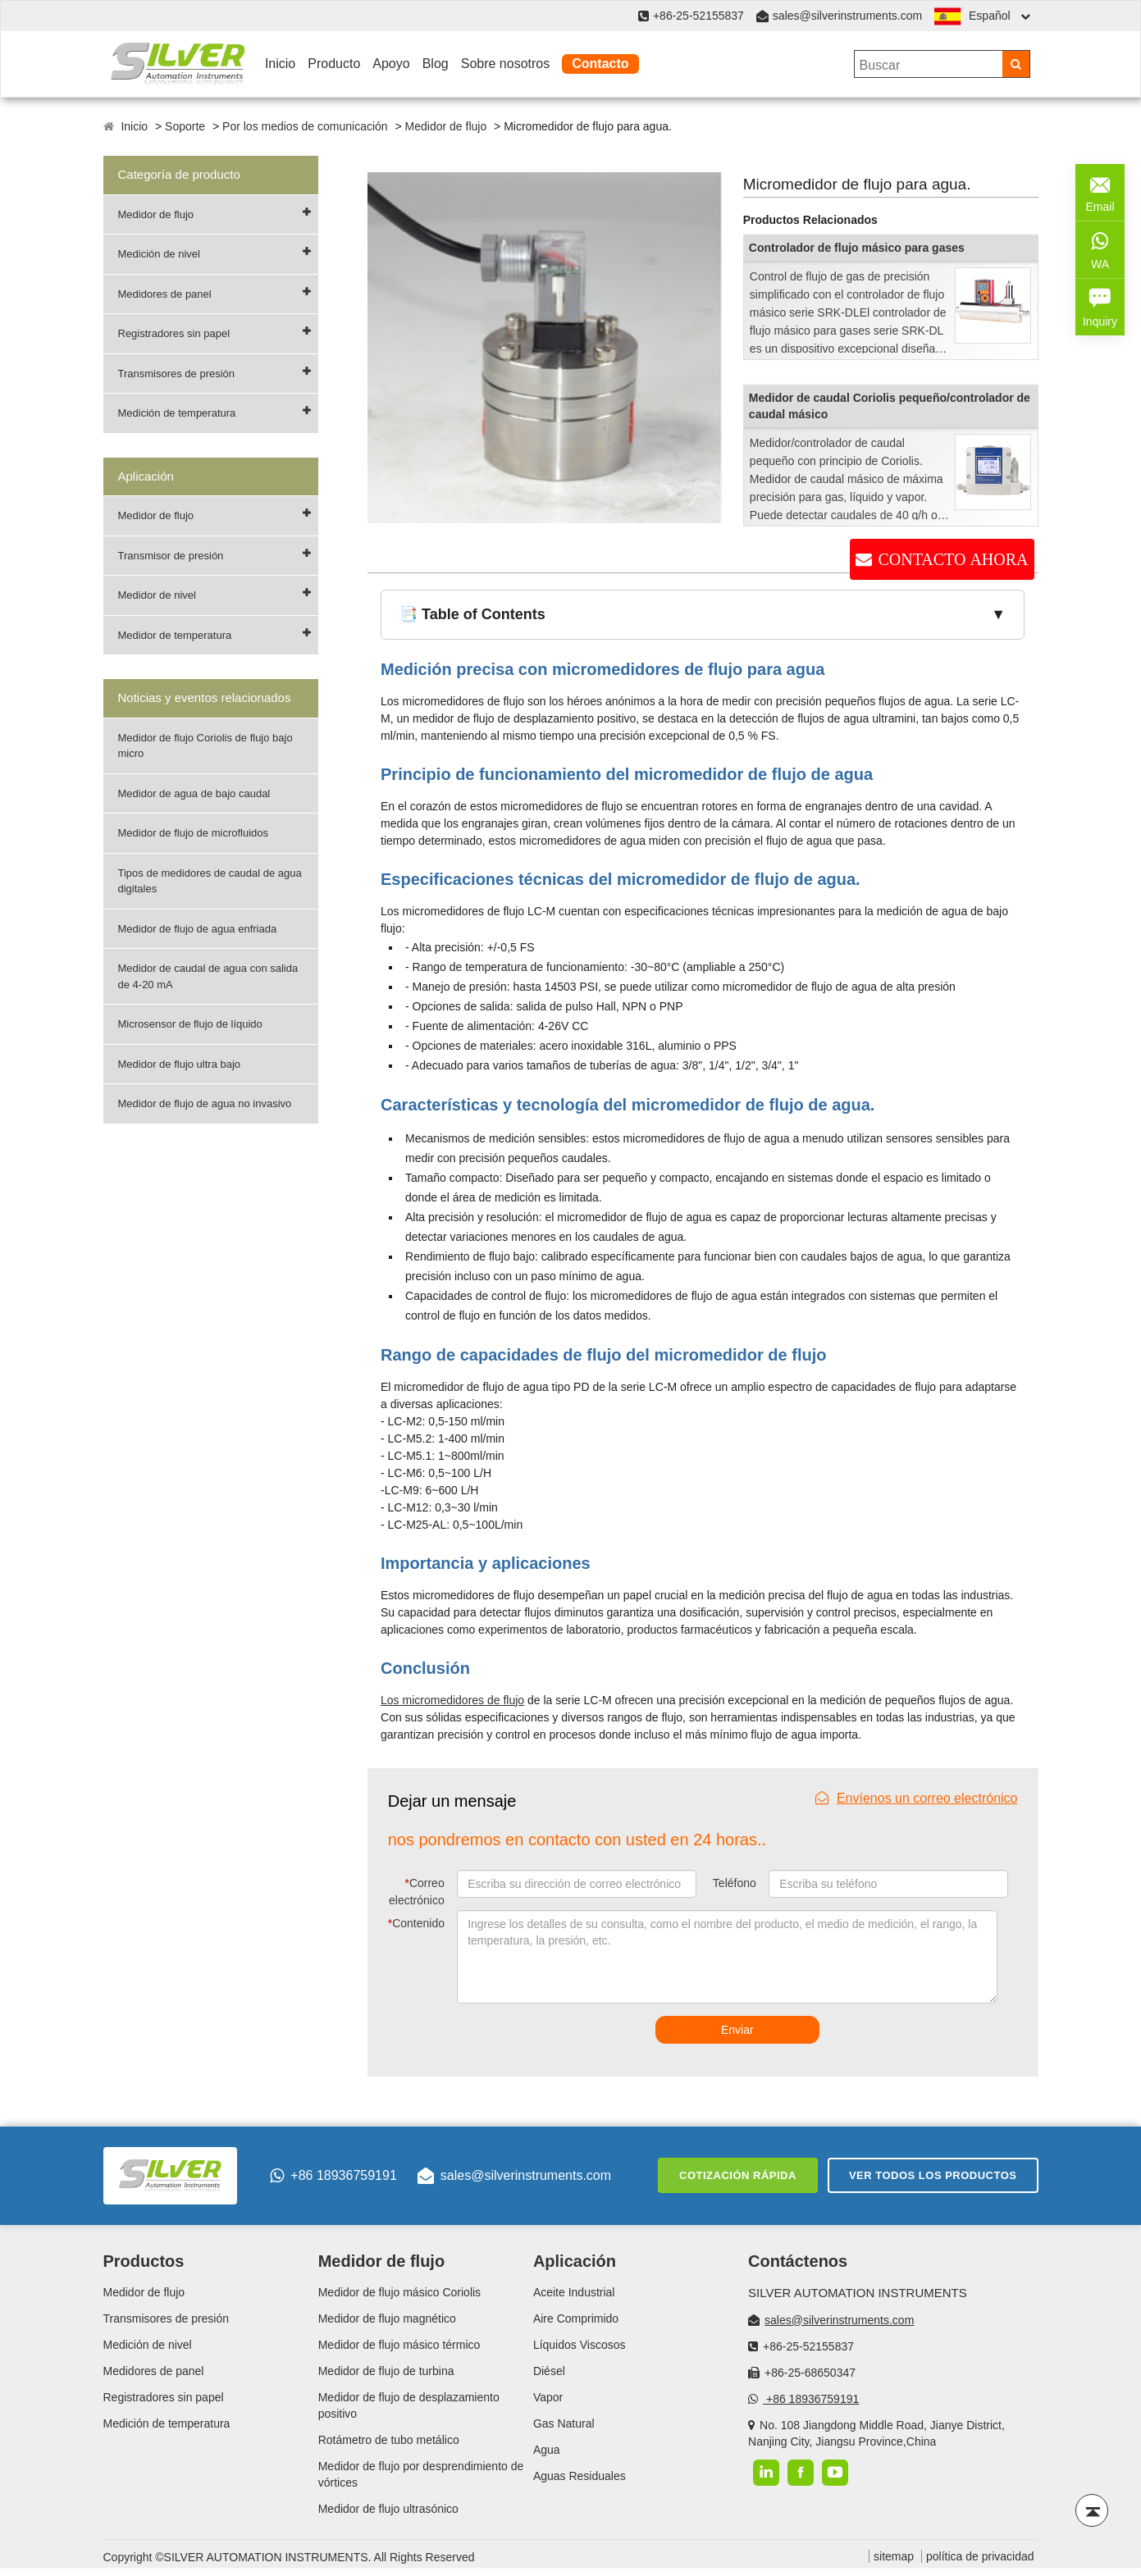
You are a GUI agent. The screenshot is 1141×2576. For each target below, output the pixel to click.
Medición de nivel (159, 254)
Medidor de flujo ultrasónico (388, 2508)
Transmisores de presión (176, 373)
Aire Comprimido (575, 2318)
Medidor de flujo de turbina (386, 2371)
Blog (435, 64)
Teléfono (734, 1883)
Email (1100, 191)
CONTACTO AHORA (953, 559)
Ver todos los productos (933, 2175)
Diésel (549, 2371)
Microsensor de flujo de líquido (190, 1024)
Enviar (737, 2029)
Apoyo (390, 64)
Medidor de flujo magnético (387, 2318)
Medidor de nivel (157, 595)
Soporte (185, 126)
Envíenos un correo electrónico (916, 1798)
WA (1100, 248)
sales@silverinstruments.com (847, 15)
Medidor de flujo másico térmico (399, 2344)
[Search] (1015, 64)
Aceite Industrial (574, 2292)
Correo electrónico (417, 1891)
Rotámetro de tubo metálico (388, 2439)
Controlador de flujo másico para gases (857, 247)
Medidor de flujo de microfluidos (193, 833)
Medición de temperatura (177, 413)
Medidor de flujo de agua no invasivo (205, 1103)
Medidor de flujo (446, 126)
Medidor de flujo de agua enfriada (197, 929)
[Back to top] (1091, 2510)
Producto (334, 64)
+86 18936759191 (333, 2176)
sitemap (894, 2556)
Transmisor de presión (171, 555)
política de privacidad (980, 2556)
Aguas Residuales (579, 2476)
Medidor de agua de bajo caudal (194, 793)
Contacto (600, 64)
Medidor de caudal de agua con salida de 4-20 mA (208, 976)
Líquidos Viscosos (579, 2344)
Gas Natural (564, 2423)
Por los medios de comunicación (305, 126)
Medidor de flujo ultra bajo (179, 1064)
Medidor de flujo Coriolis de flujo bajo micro (205, 746)
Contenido (416, 1923)
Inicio (280, 64)
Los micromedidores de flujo (452, 1700)
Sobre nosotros (505, 64)
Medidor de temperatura (175, 635)
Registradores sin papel (174, 333)
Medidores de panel (165, 294)
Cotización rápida (737, 2175)
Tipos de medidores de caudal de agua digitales (210, 881)
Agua (546, 2449)
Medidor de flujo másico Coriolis (399, 2292)
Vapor (548, 2397)
